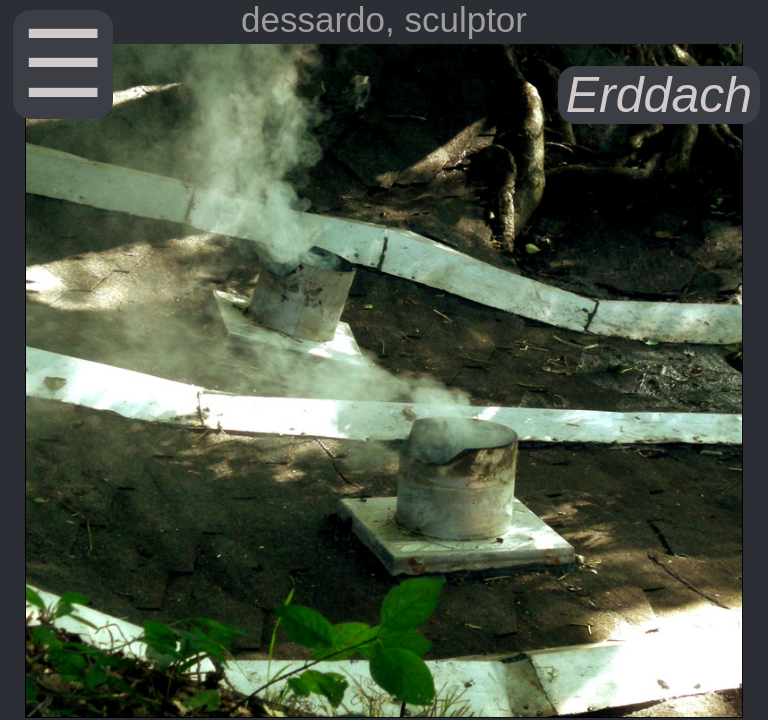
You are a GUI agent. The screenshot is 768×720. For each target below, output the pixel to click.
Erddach (659, 95)
